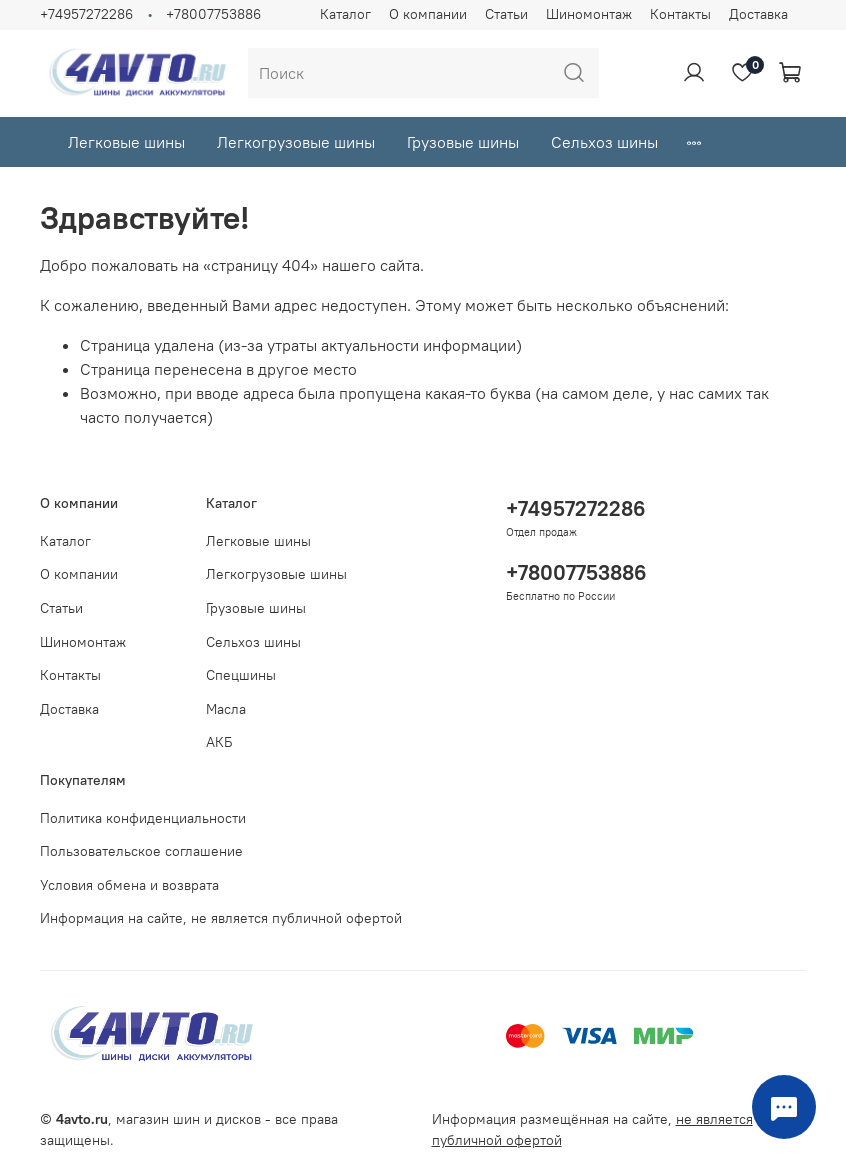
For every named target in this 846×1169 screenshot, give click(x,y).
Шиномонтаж (589, 14)
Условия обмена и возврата (129, 885)
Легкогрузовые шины (296, 142)
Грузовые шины (463, 142)
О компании (428, 14)
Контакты (680, 14)
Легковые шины (126, 142)
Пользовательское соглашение (141, 851)
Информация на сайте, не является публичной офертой (221, 918)
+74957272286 (86, 14)
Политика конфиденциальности (143, 818)
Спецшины (241, 675)
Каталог (345, 14)
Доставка (758, 14)
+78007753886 (213, 14)
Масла (226, 709)
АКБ (219, 742)
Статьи (506, 14)
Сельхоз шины (604, 142)
